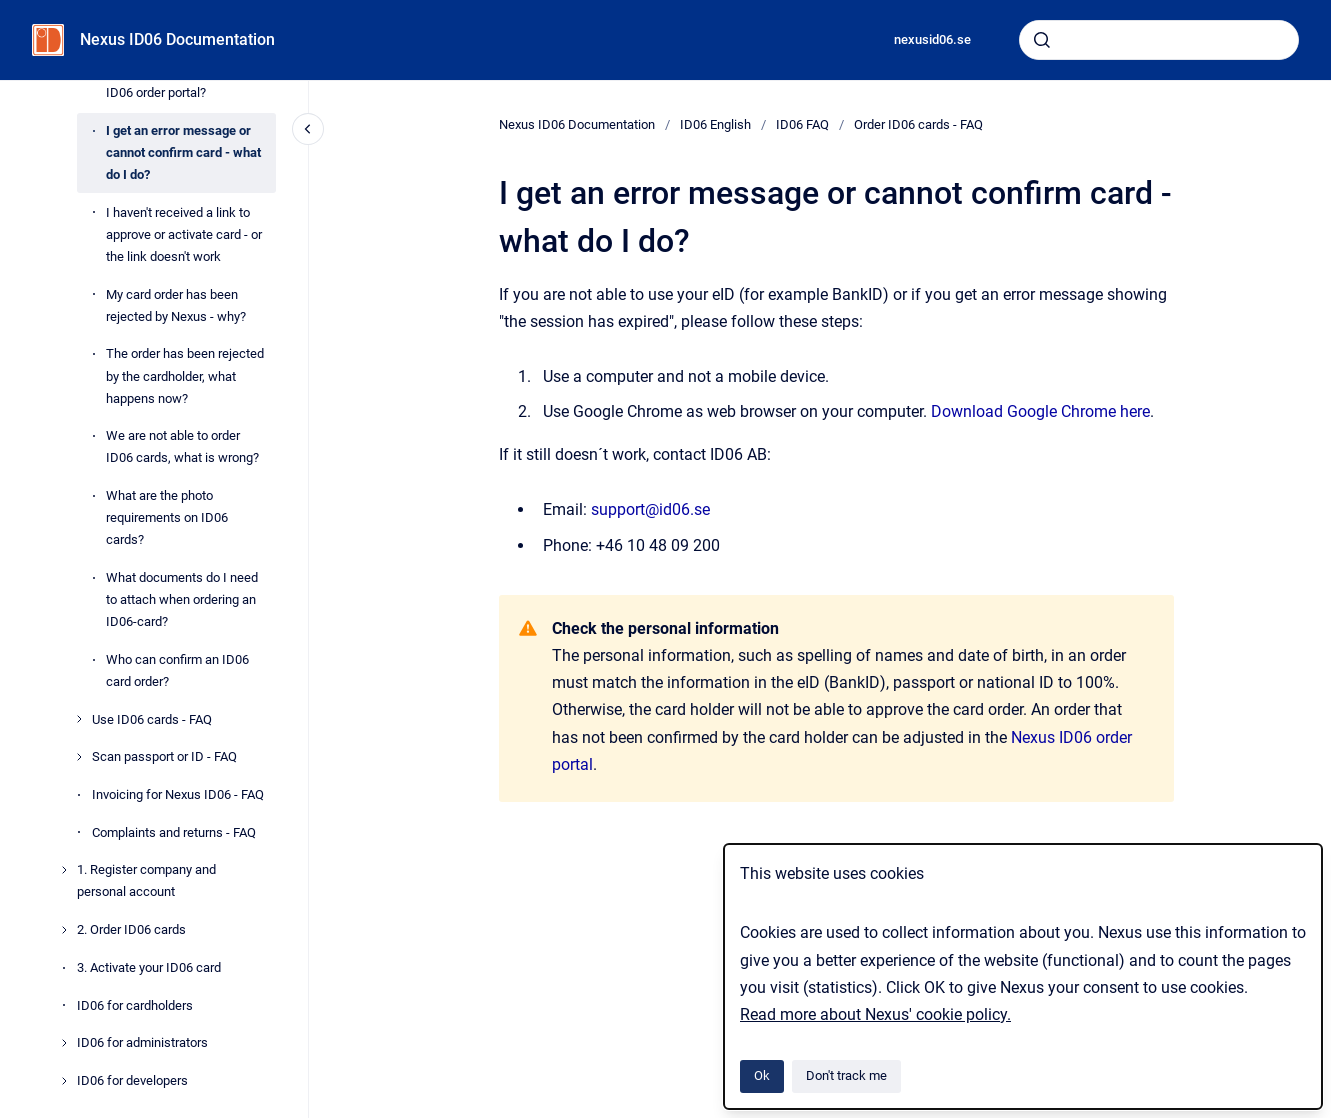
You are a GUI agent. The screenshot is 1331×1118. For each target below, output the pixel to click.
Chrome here (1103, 411)
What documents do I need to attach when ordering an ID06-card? (182, 599)
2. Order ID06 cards (131, 929)
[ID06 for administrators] (64, 1043)
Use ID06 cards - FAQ (152, 719)
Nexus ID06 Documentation (177, 39)
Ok (762, 1075)
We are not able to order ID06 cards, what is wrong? (182, 446)
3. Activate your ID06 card (149, 967)
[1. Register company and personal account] (64, 870)
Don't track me (846, 1075)
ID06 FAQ (802, 124)
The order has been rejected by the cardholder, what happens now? (185, 375)
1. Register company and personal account (146, 880)
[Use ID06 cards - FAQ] (79, 719)
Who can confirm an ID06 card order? (177, 670)
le (1051, 411)
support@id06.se (650, 509)
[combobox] (1159, 40)
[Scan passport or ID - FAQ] (79, 757)
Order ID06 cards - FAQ (918, 124)
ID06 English (715, 124)
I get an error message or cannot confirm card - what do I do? (183, 152)
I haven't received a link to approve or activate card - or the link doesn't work (184, 234)
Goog (1024, 411)
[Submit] (1042, 40)
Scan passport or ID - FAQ (164, 756)
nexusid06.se (932, 39)
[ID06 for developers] (64, 1081)
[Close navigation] (308, 129)
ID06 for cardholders (135, 1005)
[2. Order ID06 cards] (64, 930)
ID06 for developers (132, 1080)
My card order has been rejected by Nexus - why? (176, 305)
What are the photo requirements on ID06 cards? (167, 517)
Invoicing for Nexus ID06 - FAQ (178, 794)
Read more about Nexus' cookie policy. (875, 1014)
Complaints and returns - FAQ (174, 832)
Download (967, 411)
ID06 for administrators (142, 1042)
